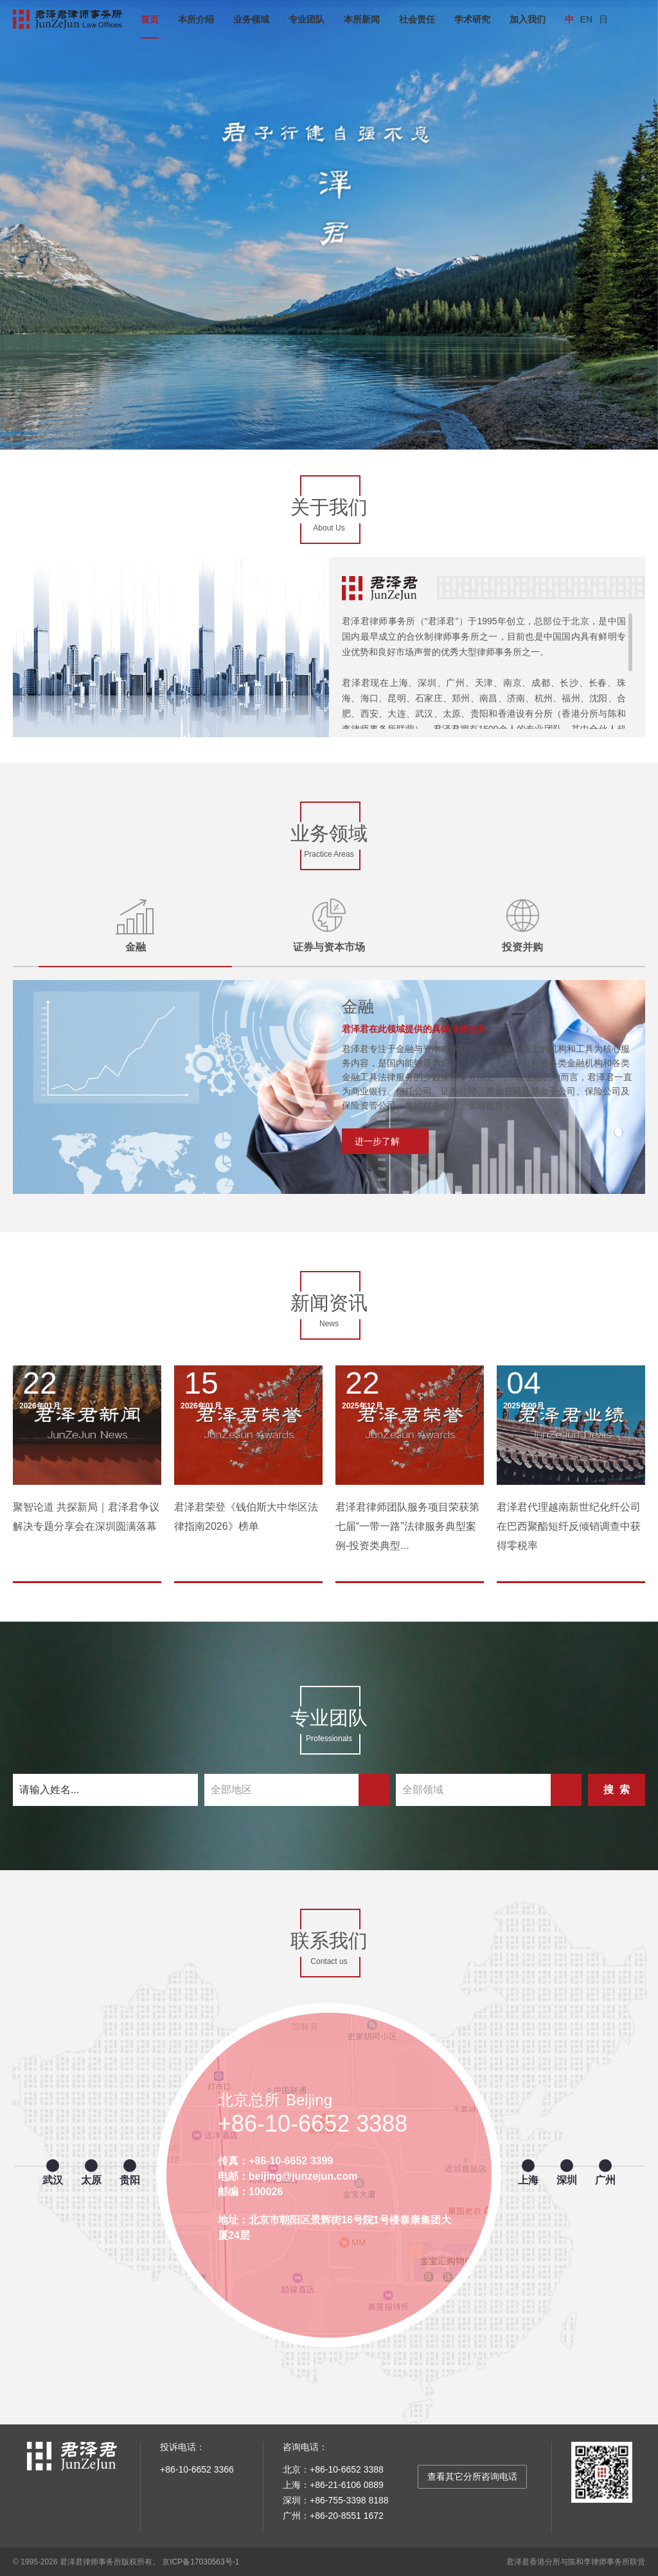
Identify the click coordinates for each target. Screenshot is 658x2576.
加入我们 (528, 19)
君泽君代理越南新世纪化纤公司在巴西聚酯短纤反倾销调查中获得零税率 (569, 1526)
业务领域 (251, 19)
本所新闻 (362, 19)
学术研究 (472, 19)
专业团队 (307, 19)
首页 (150, 19)
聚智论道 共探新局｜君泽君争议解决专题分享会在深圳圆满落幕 (86, 1517)
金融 (358, 1006)
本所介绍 (196, 19)
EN (586, 19)
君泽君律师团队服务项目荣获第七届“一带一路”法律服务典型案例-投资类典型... (407, 1526)
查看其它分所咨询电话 (472, 2476)
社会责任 (417, 19)
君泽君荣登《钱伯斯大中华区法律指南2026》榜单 (246, 1517)
